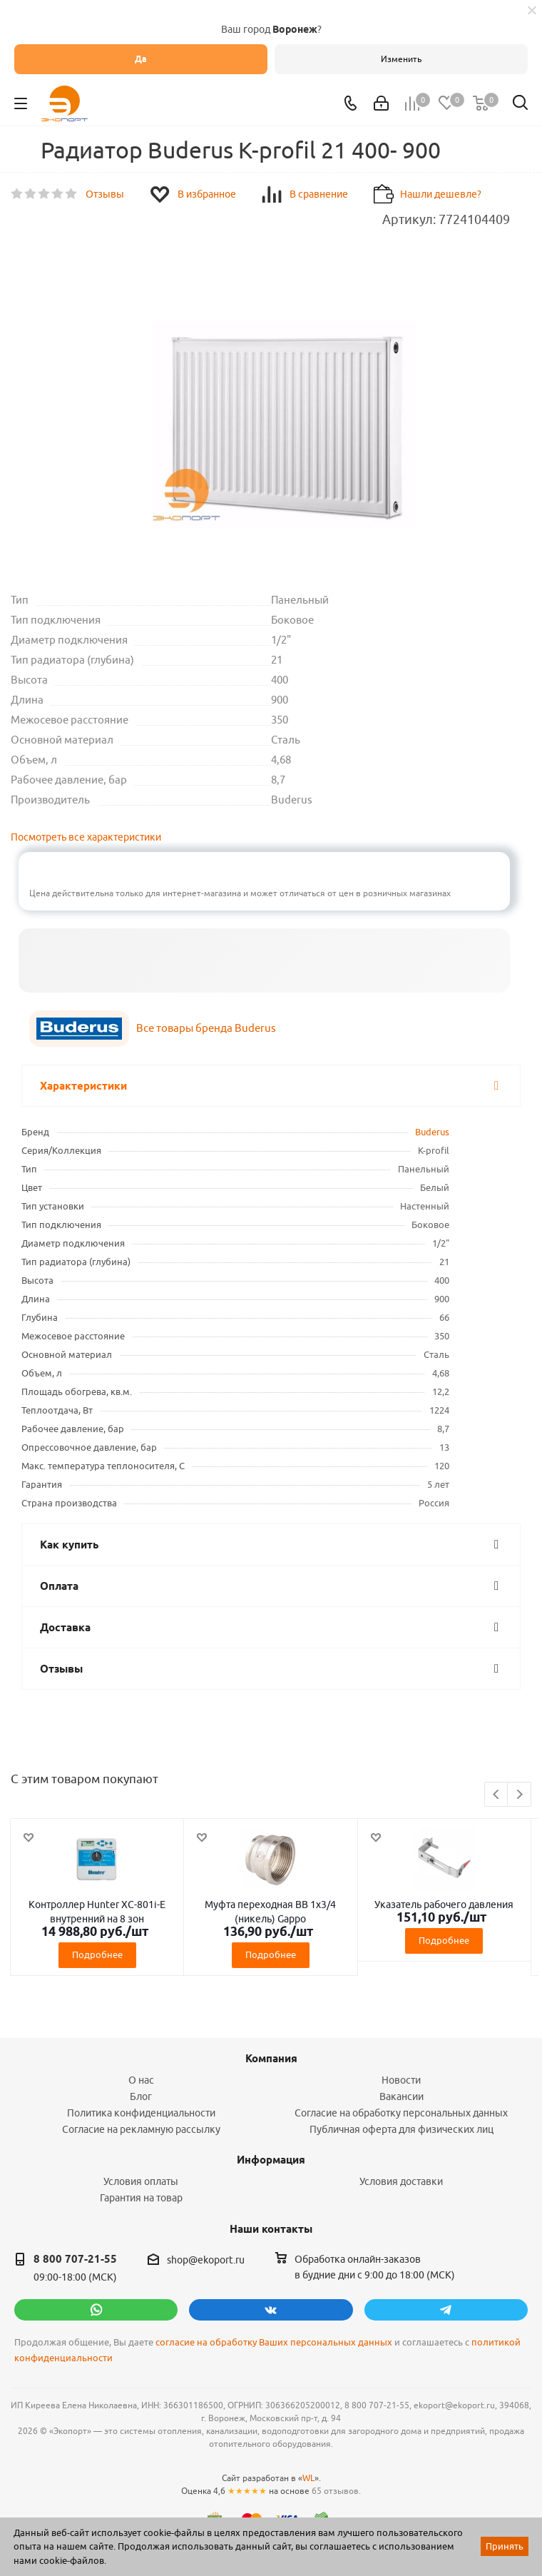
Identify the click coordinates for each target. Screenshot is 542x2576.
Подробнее (97, 1954)
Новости (401, 2080)
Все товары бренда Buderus (206, 1028)
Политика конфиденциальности (141, 2113)
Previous (496, 1795)
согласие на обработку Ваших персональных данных (273, 2342)
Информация (271, 2160)
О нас (141, 2080)
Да (141, 59)
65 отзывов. (336, 2490)
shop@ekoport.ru (206, 2260)
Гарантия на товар (141, 2198)
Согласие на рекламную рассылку (141, 2129)
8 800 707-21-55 (75, 2259)
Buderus (432, 1131)
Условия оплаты (140, 2181)
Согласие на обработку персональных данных (401, 2113)
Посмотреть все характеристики (86, 837)
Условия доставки (401, 2181)
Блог (141, 2096)
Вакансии (401, 2096)
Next (519, 1795)
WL (308, 2478)
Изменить (401, 59)
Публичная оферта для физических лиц (402, 2129)
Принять (504, 2546)
